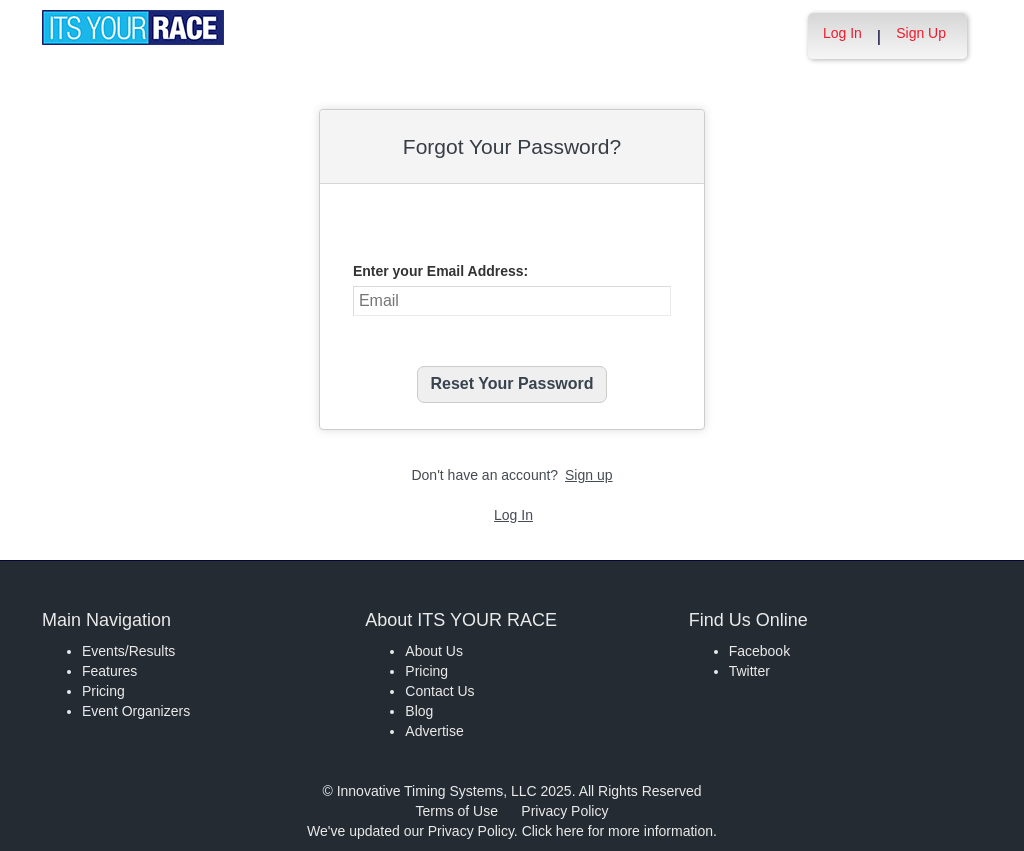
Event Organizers (136, 711)
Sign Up (921, 33)
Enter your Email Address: (440, 271)
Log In (842, 33)
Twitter (749, 671)
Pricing (103, 691)
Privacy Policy (564, 811)
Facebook (759, 651)
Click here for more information (617, 831)
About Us (434, 651)
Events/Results (128, 651)
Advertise (434, 731)
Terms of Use (457, 811)
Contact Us (439, 691)
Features (109, 671)
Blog (419, 711)
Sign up (588, 475)
